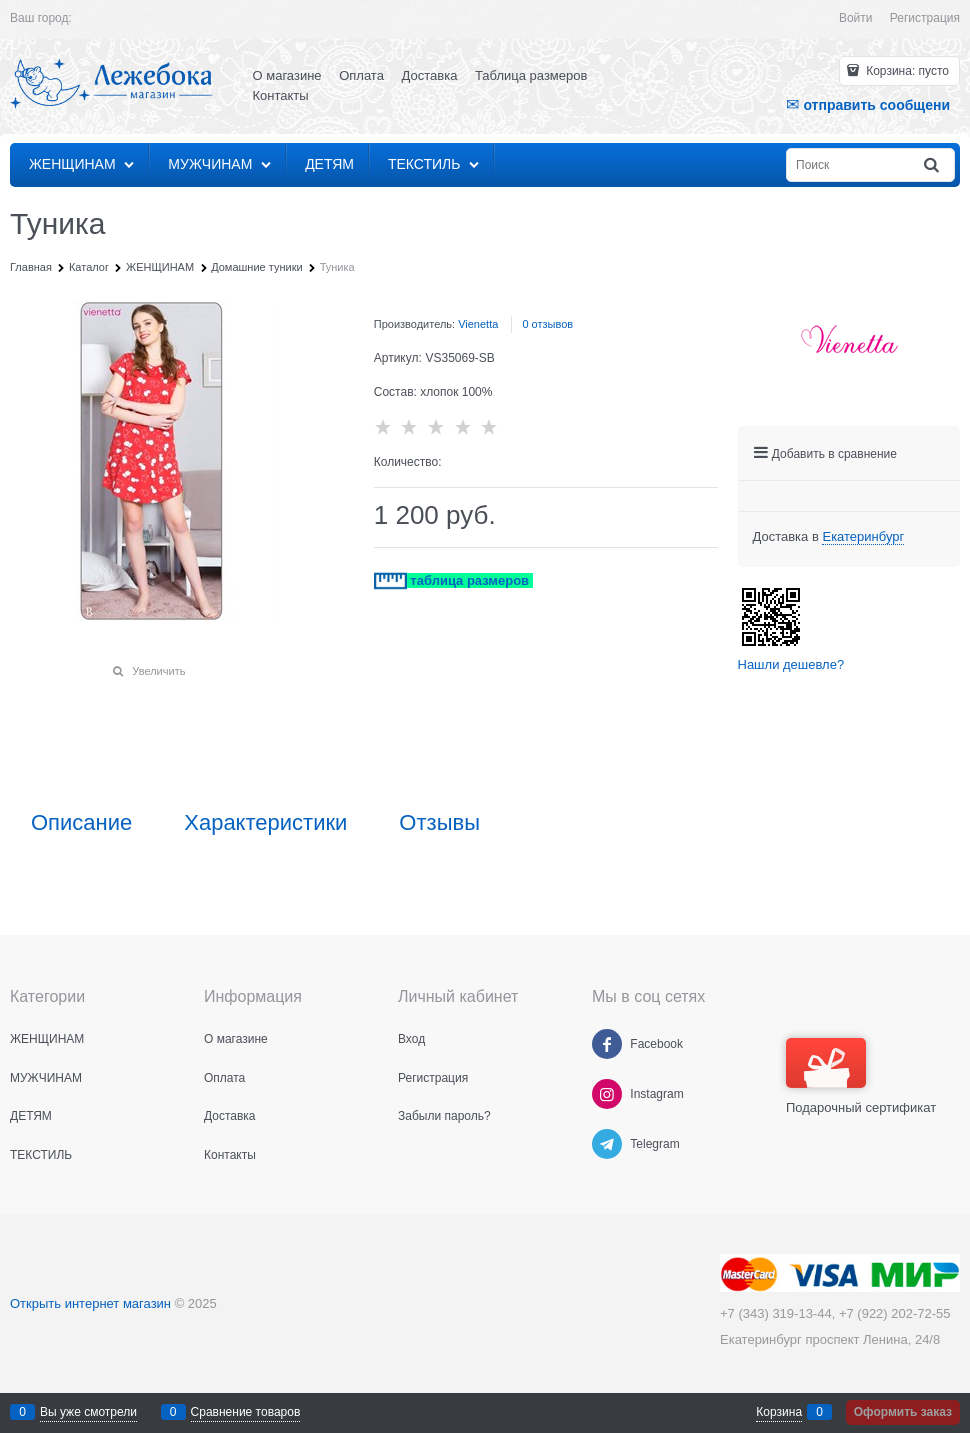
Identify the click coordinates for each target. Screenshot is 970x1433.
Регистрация (925, 18)
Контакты (281, 95)
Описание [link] (81, 823)
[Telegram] (607, 1144)
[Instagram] (607, 1094)
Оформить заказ (903, 1412)
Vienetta (478, 324)
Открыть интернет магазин (90, 1303)
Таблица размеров (531, 75)
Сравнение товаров (246, 1412)
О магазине (287, 75)
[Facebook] (607, 1044)
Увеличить (158, 671)
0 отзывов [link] (547, 324)
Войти (856, 18)
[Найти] (933, 165)
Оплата (361, 75)
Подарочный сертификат (861, 1076)
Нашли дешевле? (791, 664)
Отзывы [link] (439, 823)
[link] (863, 537)
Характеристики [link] (265, 823)
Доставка (430, 75)
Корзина (779, 1412)
